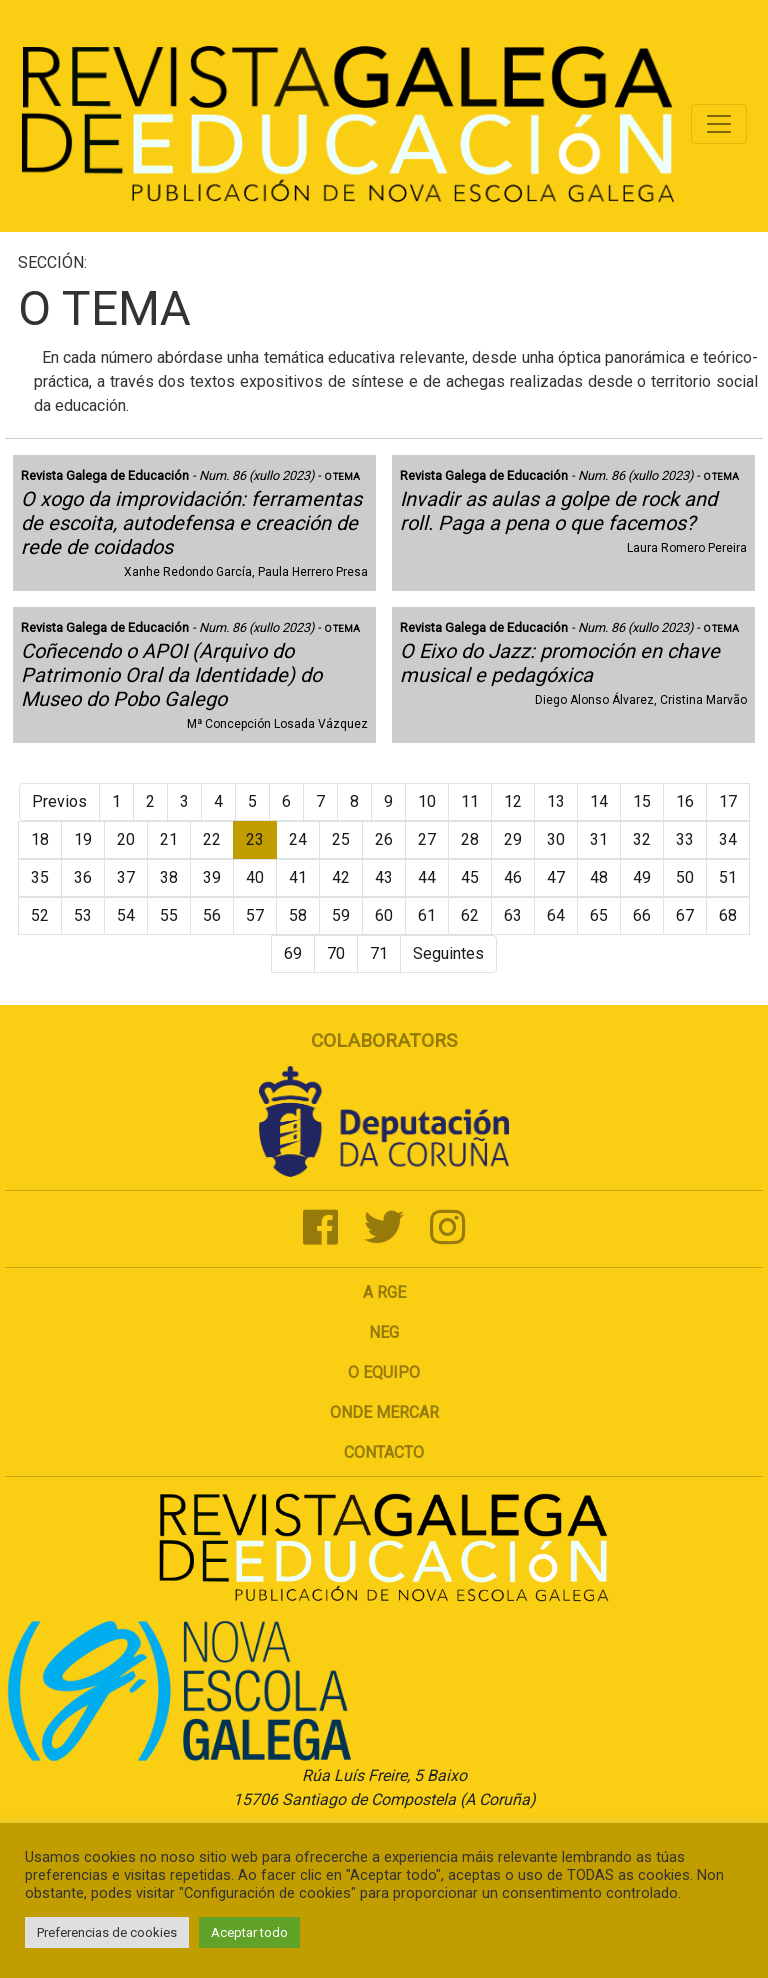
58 (298, 915)
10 (427, 801)
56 (212, 915)
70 (336, 953)
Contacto (384, 1452)
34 (728, 839)
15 (642, 801)
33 (685, 839)
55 (169, 915)
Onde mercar (384, 1412)
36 (83, 877)
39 (212, 877)
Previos (59, 801)
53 (83, 915)
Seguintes (448, 953)
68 (728, 915)
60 (384, 915)
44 (427, 877)
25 (341, 839)
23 (255, 839)
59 (341, 915)
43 (384, 877)
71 (379, 953)
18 (40, 839)
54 (126, 915)
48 (599, 877)
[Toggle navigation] (719, 124)
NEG (384, 1332)
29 (513, 839)
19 (83, 839)
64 (556, 915)
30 (556, 839)
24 (298, 839)
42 (341, 877)
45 (470, 877)
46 (513, 877)
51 (728, 877)
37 (126, 877)
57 (255, 915)
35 (40, 877)
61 (427, 915)
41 (298, 877)
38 (169, 877)
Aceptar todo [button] (249, 1932)
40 (255, 877)
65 (599, 915)
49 (642, 877)
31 (599, 839)
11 (470, 801)
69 (293, 953)
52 (40, 915)
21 (169, 839)
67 (685, 915)
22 (212, 839)
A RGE (384, 1292)
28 (470, 839)
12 (513, 801)
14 (599, 801)
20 (126, 839)
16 (685, 801)
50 (685, 877)
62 (470, 915)
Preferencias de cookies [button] (107, 1932)
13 (556, 801)
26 (384, 839)
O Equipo (384, 1372)
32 (642, 839)
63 (513, 915)
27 (427, 839)
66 (642, 915)
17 (728, 801)
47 (556, 877)
